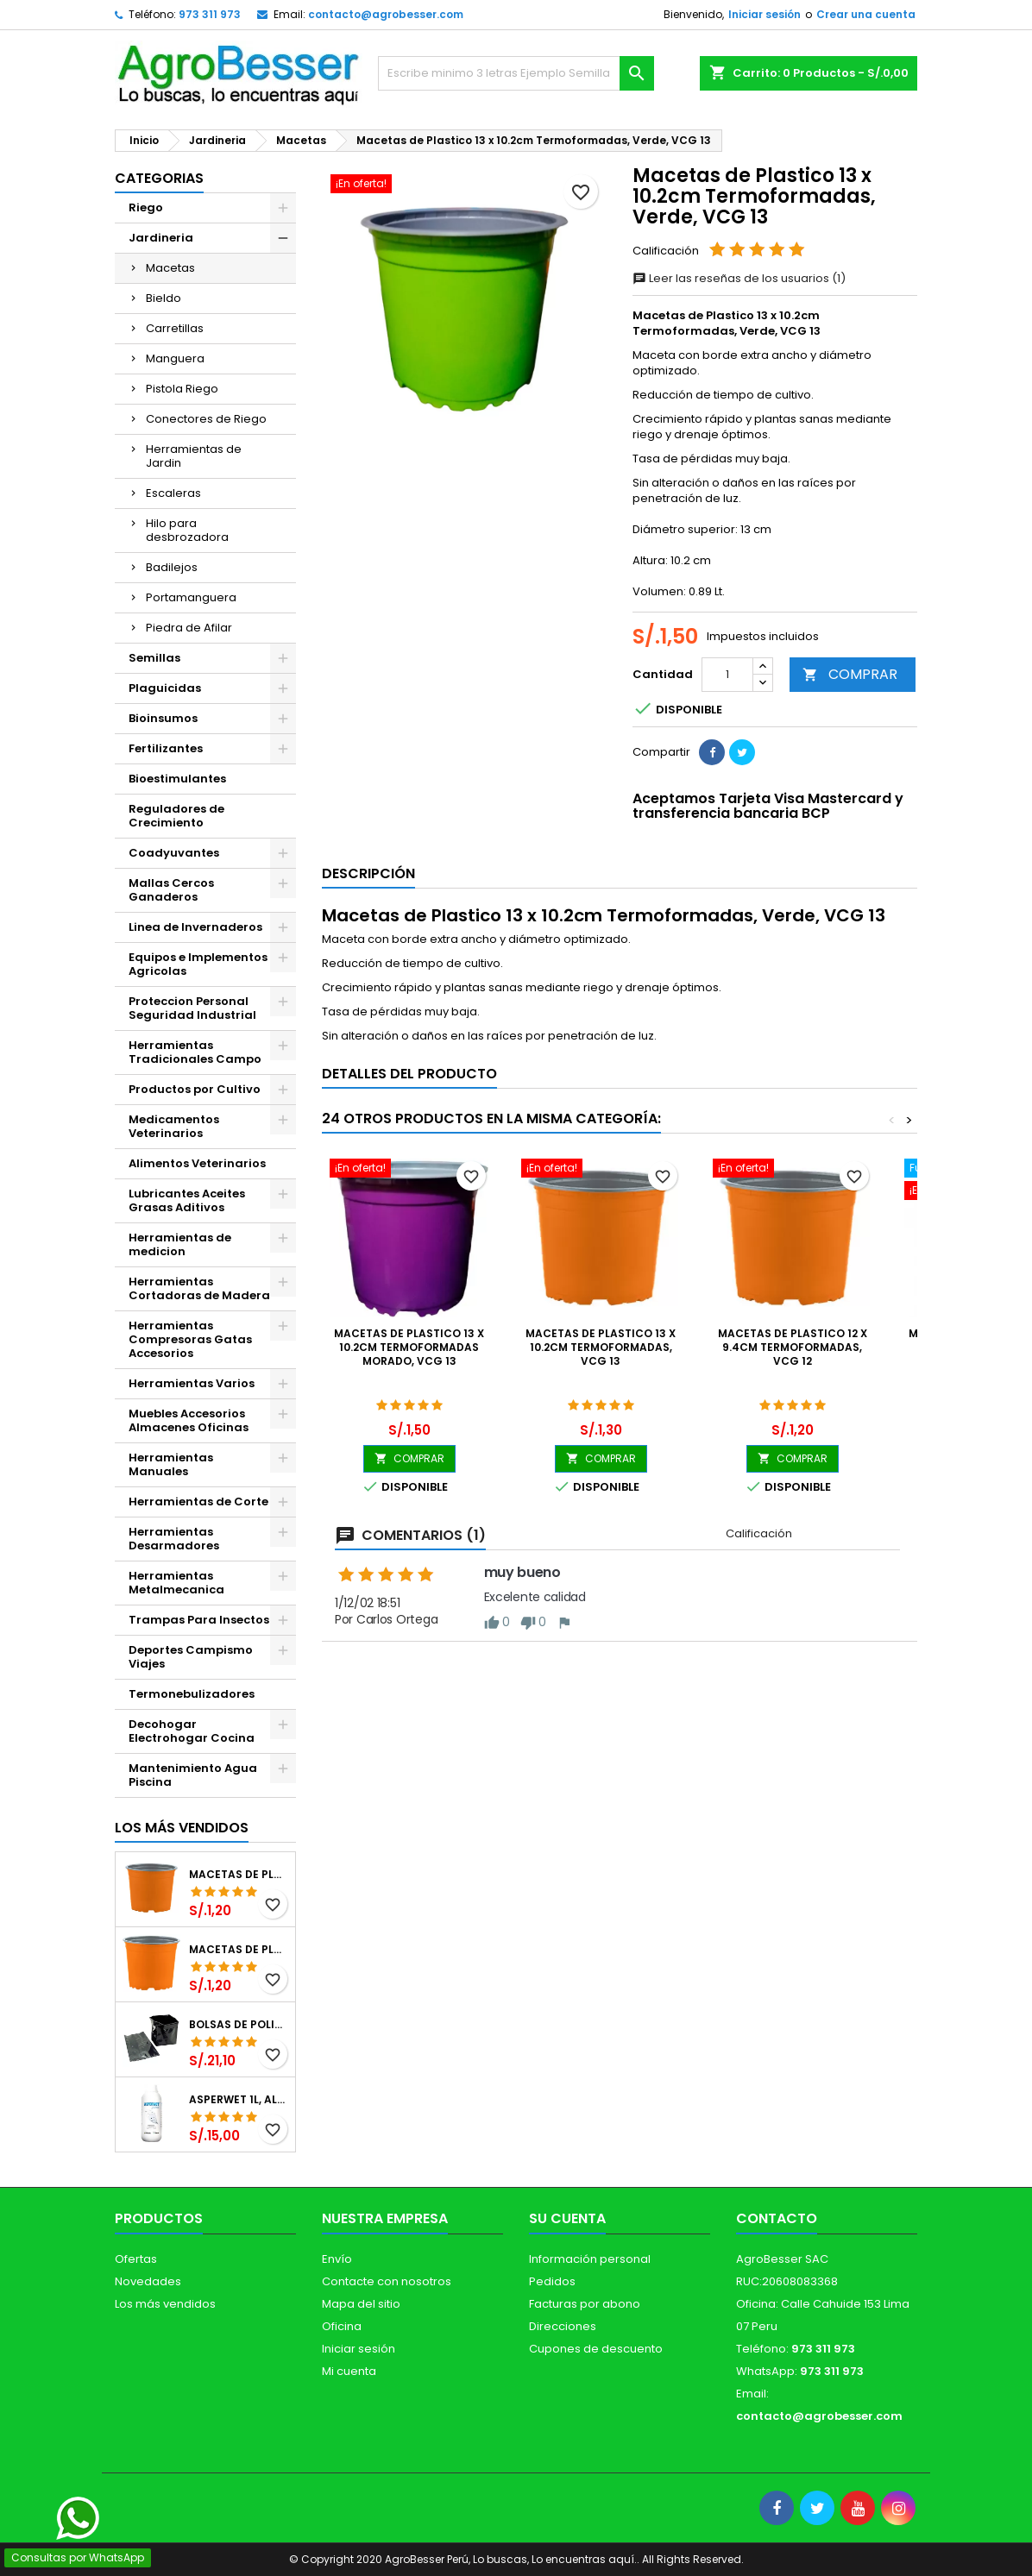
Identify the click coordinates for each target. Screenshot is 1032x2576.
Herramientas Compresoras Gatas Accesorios (190, 1339)
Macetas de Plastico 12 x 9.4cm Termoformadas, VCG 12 (238, 1874)
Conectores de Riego (206, 419)
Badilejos (172, 567)
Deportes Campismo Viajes (191, 1657)
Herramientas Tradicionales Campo (195, 1052)
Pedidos (552, 2281)
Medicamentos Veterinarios (174, 1126)
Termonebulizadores (192, 1694)
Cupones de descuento (596, 2348)
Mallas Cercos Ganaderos (171, 890)
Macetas (170, 268)
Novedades (148, 2281)
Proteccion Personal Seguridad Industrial (192, 1008)
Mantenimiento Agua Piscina (193, 1775)
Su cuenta (567, 2218)
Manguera (175, 358)
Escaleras (173, 493)
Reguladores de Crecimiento (176, 816)
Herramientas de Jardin (194, 456)
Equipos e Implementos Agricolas (198, 964)
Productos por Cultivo (195, 1089)
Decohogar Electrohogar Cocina (192, 1731)
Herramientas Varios (192, 1383)
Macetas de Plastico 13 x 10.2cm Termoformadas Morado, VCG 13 (409, 1347)
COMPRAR (849, 674)
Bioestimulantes (177, 778)
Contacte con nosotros (386, 2281)
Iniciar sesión (764, 14)
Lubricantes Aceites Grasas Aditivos (187, 1200)
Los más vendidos (182, 1828)
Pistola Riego (182, 388)
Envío (337, 2259)
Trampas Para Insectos (199, 1620)
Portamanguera (191, 597)
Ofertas (136, 2259)
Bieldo (163, 298)
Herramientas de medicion (180, 1244)
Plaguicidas (165, 688)
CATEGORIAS (159, 178)
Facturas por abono (584, 2304)
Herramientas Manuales (171, 1464)
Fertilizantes (166, 748)
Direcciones (562, 2326)
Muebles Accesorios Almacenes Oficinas (189, 1420)
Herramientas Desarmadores (174, 1539)
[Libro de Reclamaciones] (102, 2452)
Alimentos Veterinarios (197, 1163)
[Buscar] (516, 73)
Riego (146, 207)
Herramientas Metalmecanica (176, 1583)
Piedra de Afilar (189, 627)
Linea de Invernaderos (195, 927)
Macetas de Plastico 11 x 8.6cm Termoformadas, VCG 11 (238, 1950)
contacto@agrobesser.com (385, 14)
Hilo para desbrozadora (187, 530)
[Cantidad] (727, 674)
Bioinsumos (163, 718)
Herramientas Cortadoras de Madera (199, 1288)
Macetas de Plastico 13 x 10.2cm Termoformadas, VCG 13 (600, 1347)
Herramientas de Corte (198, 1501)
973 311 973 (210, 14)
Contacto (776, 2218)
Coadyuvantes (174, 853)
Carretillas (175, 328)
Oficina (342, 2326)
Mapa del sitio (361, 2304)
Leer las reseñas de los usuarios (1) (739, 278)
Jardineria (161, 237)
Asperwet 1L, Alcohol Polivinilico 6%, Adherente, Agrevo (238, 2100)
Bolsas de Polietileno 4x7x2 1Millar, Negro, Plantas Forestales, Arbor (238, 2025)
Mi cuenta (349, 2371)
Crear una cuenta (866, 14)
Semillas (154, 658)
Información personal (590, 2259)
